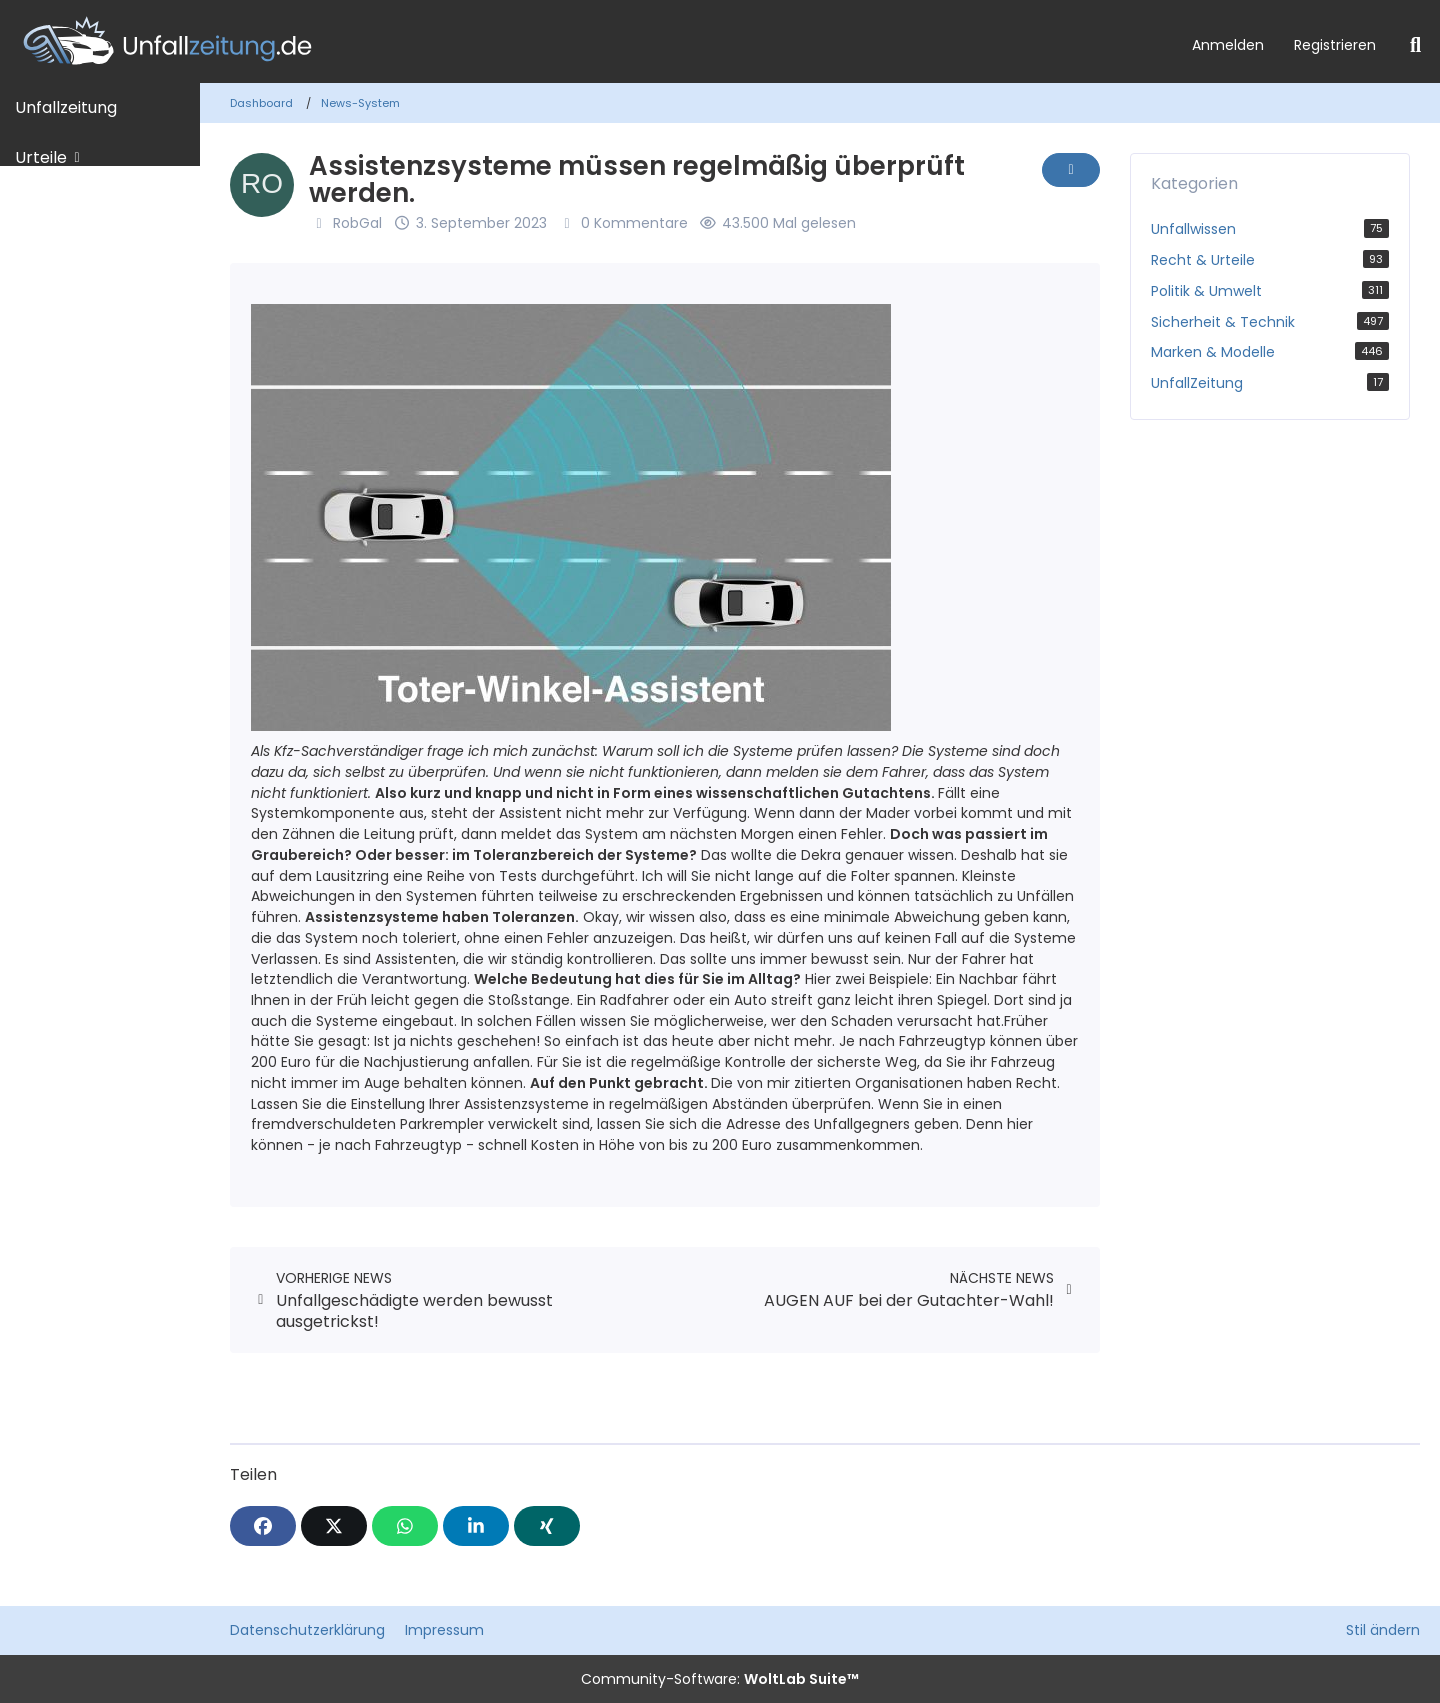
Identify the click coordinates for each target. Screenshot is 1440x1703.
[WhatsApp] (405, 1526)
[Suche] (1415, 45)
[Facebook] (263, 1526)
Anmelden (1228, 45)
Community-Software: (720, 1679)
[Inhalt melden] (1071, 170)
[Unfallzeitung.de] (588, 41)
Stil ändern (1383, 1630)
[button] (476, 1526)
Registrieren (1335, 45)
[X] (334, 1526)
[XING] (547, 1526)
